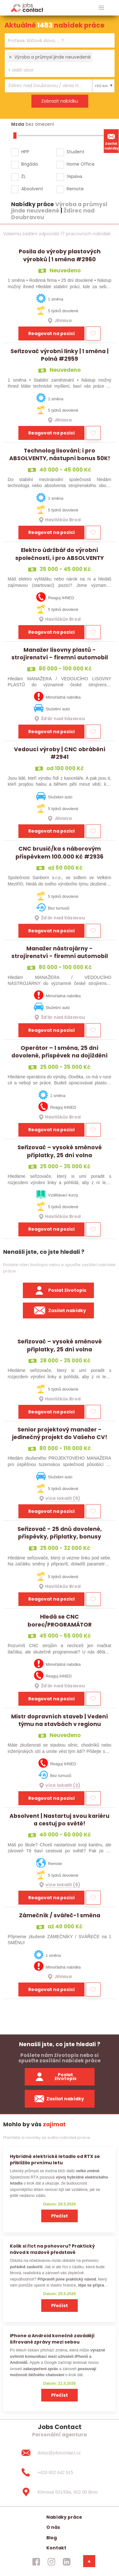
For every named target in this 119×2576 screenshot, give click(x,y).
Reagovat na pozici (51, 333)
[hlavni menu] (101, 8)
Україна (74, 176)
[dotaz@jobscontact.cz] (59, 2452)
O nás (53, 2527)
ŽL (23, 176)
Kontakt (56, 2548)
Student (75, 152)
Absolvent (32, 189)
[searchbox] (55, 40)
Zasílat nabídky (111, 140)
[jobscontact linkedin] (66, 2561)
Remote (75, 189)
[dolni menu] (89, 2561)
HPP (25, 152)
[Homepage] (27, 7)
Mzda (17, 124)
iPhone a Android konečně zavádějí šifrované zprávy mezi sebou (52, 2338)
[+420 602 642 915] (59, 2472)
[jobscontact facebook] (36, 2561)
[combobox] (60, 40)
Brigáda (29, 164)
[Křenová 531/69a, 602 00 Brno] (59, 2492)
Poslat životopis (58, 1290)
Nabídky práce (64, 2517)
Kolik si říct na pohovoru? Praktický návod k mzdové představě (52, 2249)
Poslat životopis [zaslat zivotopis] (55, 2077)
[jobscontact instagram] (51, 2561)
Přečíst (59, 2216)
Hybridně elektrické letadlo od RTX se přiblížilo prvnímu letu (55, 2159)
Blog (51, 2538)
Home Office (81, 164)
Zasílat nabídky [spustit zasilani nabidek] (59, 2098)
